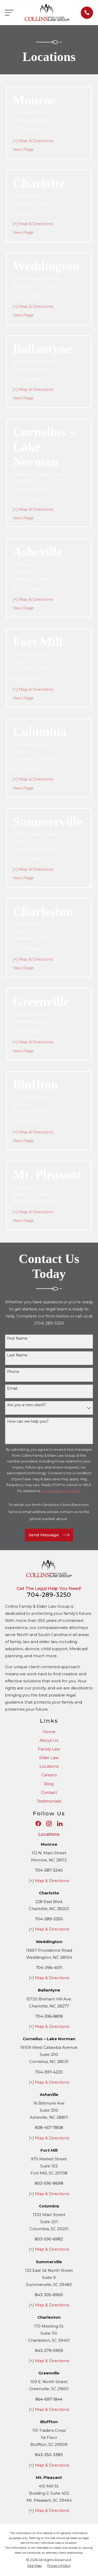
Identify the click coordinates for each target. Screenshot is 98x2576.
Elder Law (49, 1757)
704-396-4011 (26, 296)
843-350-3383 (27, 1121)
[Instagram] (49, 1823)
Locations (49, 1766)
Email (12, 1388)
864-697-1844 (26, 1031)
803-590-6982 (27, 768)
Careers (49, 1774)
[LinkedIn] (59, 1823)
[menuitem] (34, 2566)
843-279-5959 (27, 949)
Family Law (49, 1748)
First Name (17, 1338)
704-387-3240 (27, 130)
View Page (23, 149)
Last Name (17, 1355)
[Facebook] (38, 1823)
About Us (48, 1740)
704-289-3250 (27, 213)
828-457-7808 (27, 589)
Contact (49, 1792)
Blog (49, 1783)
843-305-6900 (27, 858)
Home (49, 1731)
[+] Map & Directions (33, 140)
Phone (13, 1372)
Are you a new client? (26, 1405)
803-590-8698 (27, 679)
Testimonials (49, 1801)
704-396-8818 (26, 379)
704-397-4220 (27, 499)
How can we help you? (28, 1421)
